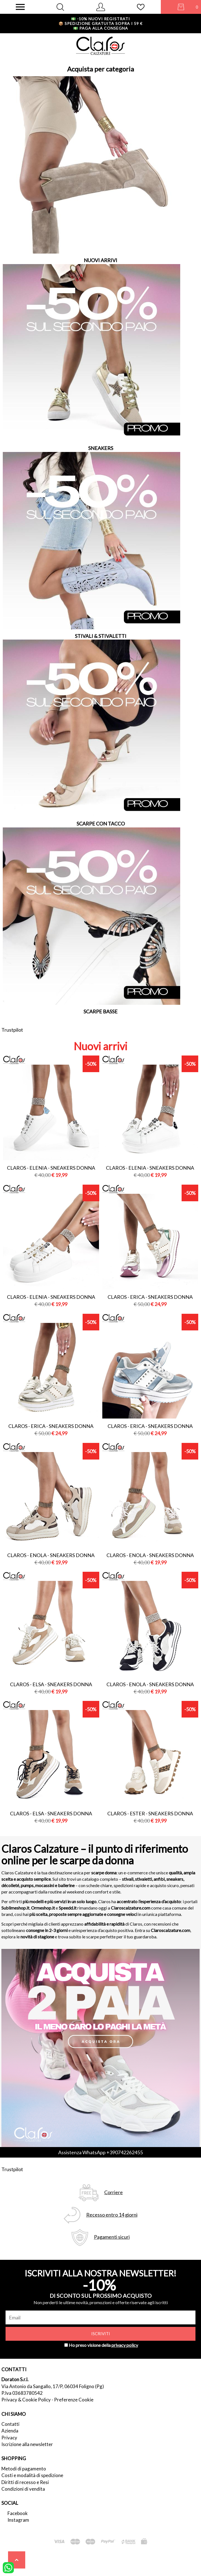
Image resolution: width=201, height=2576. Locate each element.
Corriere (113, 2192)
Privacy (9, 2437)
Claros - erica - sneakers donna (150, 1297)
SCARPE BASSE (100, 1011)
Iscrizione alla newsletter (27, 2444)
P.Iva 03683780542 (22, 2393)
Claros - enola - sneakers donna (51, 1555)
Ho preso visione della (103, 2345)
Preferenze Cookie (73, 2400)
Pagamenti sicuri (112, 2237)
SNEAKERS (100, 448)
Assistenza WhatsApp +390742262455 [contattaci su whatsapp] (100, 2152)
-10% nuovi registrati (100, 18)
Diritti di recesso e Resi (25, 2482)
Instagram (18, 2520)
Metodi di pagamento (23, 2469)
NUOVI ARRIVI (100, 260)
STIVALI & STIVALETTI (100, 636)
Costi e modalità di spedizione (32, 2475)
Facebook (17, 2513)
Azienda (9, 2431)
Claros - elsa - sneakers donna (51, 1684)
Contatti (10, 2424)
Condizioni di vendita (23, 2489)
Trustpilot (12, 1030)
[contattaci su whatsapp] (8, 2567)
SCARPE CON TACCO (101, 824)
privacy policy (124, 2345)
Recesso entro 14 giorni (112, 2215)
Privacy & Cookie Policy (26, 2400)
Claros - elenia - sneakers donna (51, 1168)
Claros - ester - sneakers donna (150, 1813)
